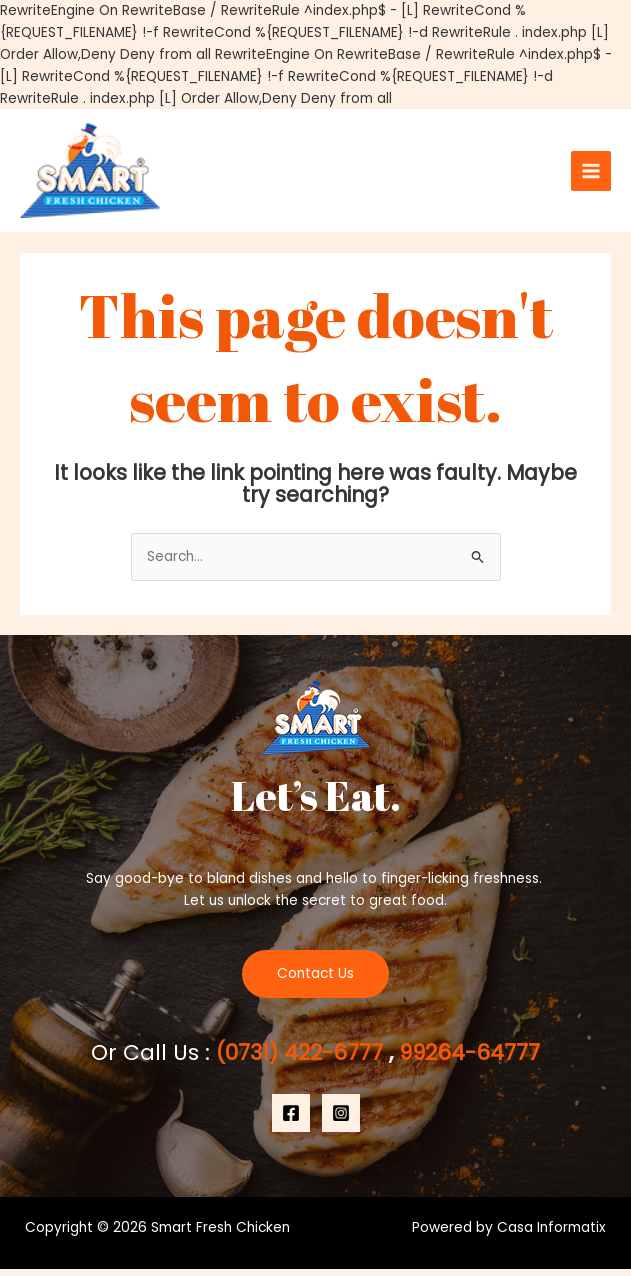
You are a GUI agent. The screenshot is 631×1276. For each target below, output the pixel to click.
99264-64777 (468, 1059)
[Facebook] (291, 1120)
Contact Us (315, 980)
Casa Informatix (551, 1234)
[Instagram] (341, 1120)
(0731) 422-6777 (301, 1059)
